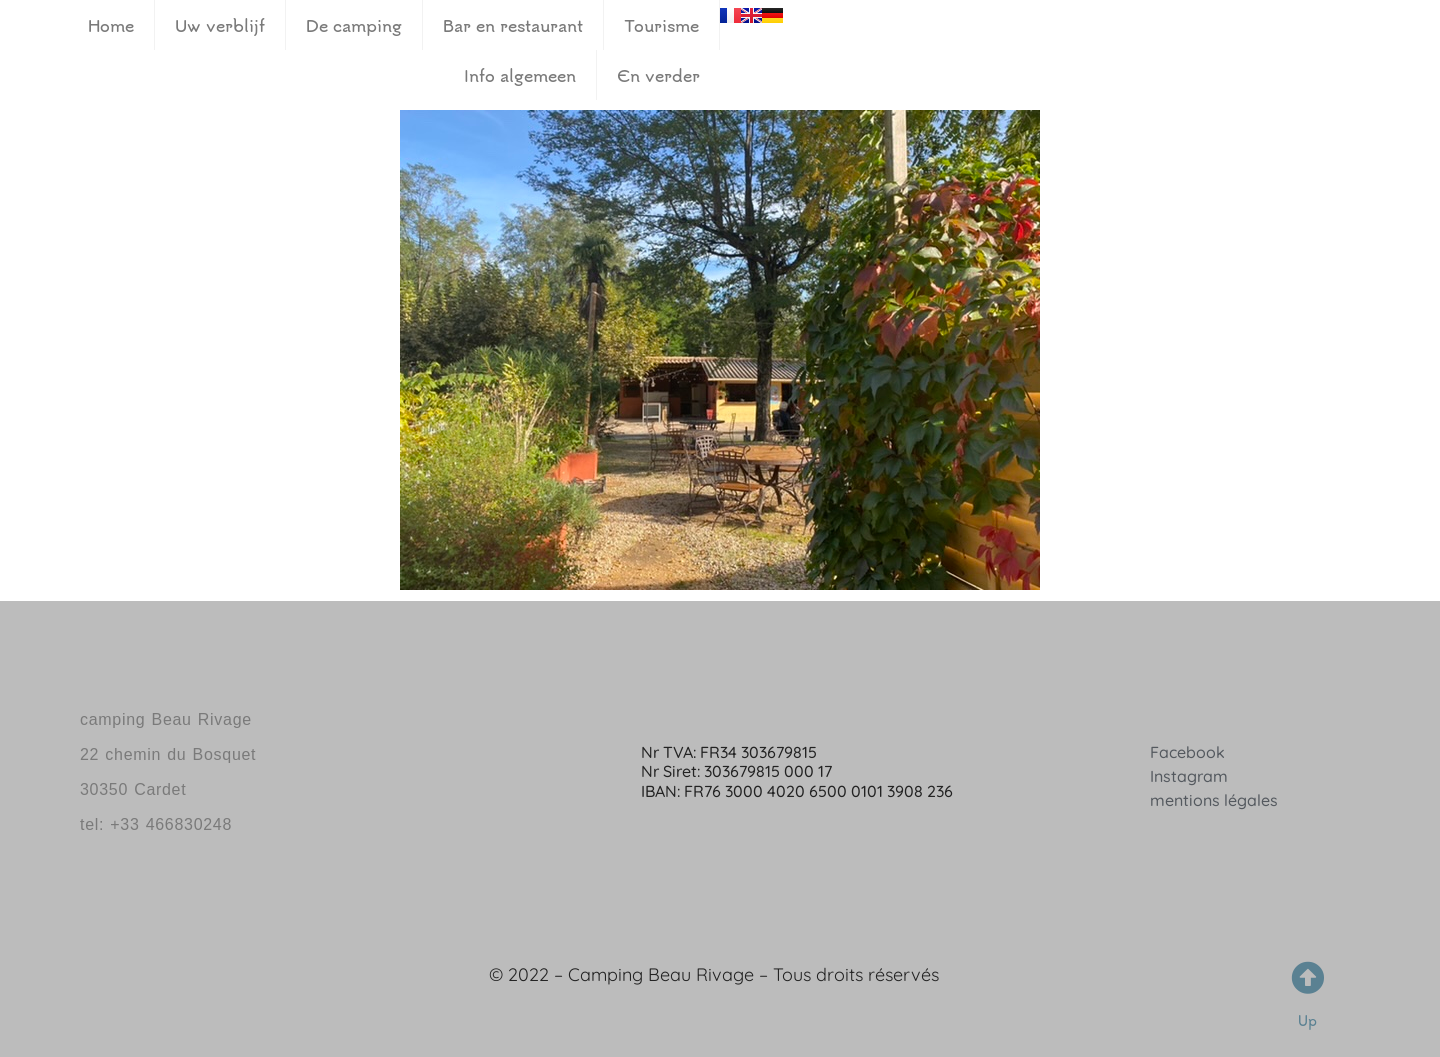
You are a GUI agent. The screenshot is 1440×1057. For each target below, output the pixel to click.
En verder (658, 75)
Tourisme (661, 25)
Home (111, 25)
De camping (354, 25)
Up (1307, 1020)
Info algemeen (520, 75)
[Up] (1307, 977)
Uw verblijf (220, 25)
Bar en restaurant (513, 25)
